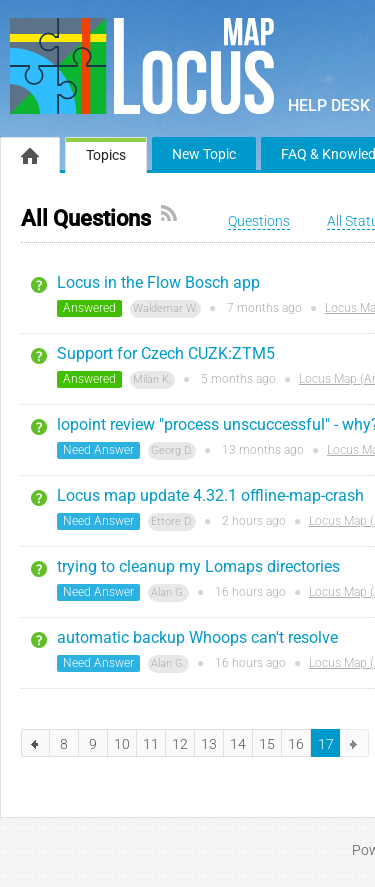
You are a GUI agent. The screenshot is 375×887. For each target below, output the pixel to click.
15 (267, 744)
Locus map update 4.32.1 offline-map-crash (210, 495)
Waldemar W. (165, 308)
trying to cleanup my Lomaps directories (198, 566)
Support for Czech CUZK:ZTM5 (166, 353)
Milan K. (152, 379)
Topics (106, 155)
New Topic (204, 154)
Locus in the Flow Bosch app (158, 282)
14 (238, 744)
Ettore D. (172, 521)
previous (35, 743)
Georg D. (172, 450)
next (354, 743)
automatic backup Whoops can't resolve (197, 637)
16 (296, 744)
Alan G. (168, 592)
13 (209, 744)
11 (151, 744)
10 (122, 744)
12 (180, 744)
